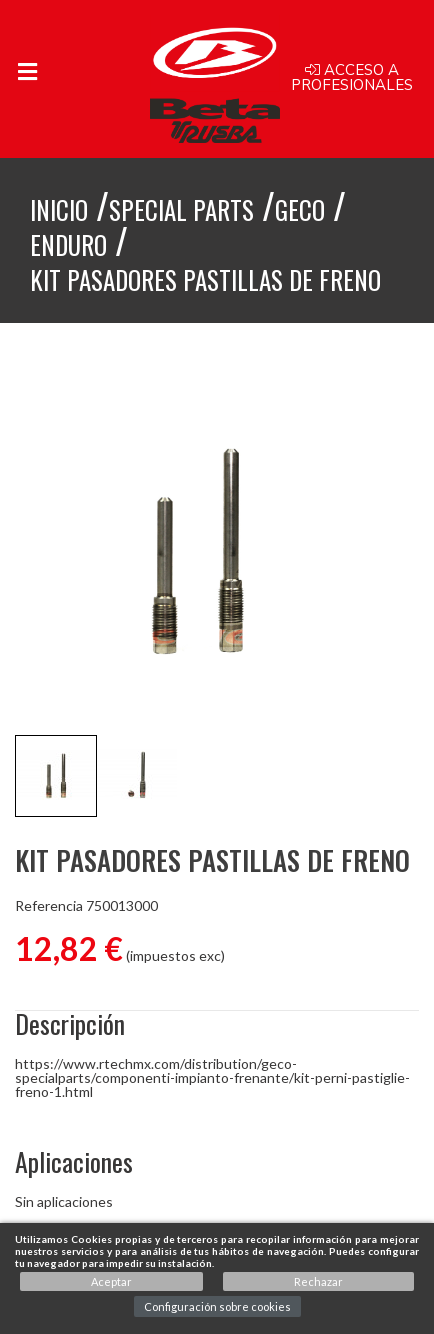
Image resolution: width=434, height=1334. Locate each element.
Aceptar (111, 1281)
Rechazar (318, 1281)
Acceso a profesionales (352, 78)
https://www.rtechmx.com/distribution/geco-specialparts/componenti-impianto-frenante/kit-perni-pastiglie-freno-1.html (212, 1077)
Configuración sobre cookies (217, 1306)
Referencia (49, 906)
